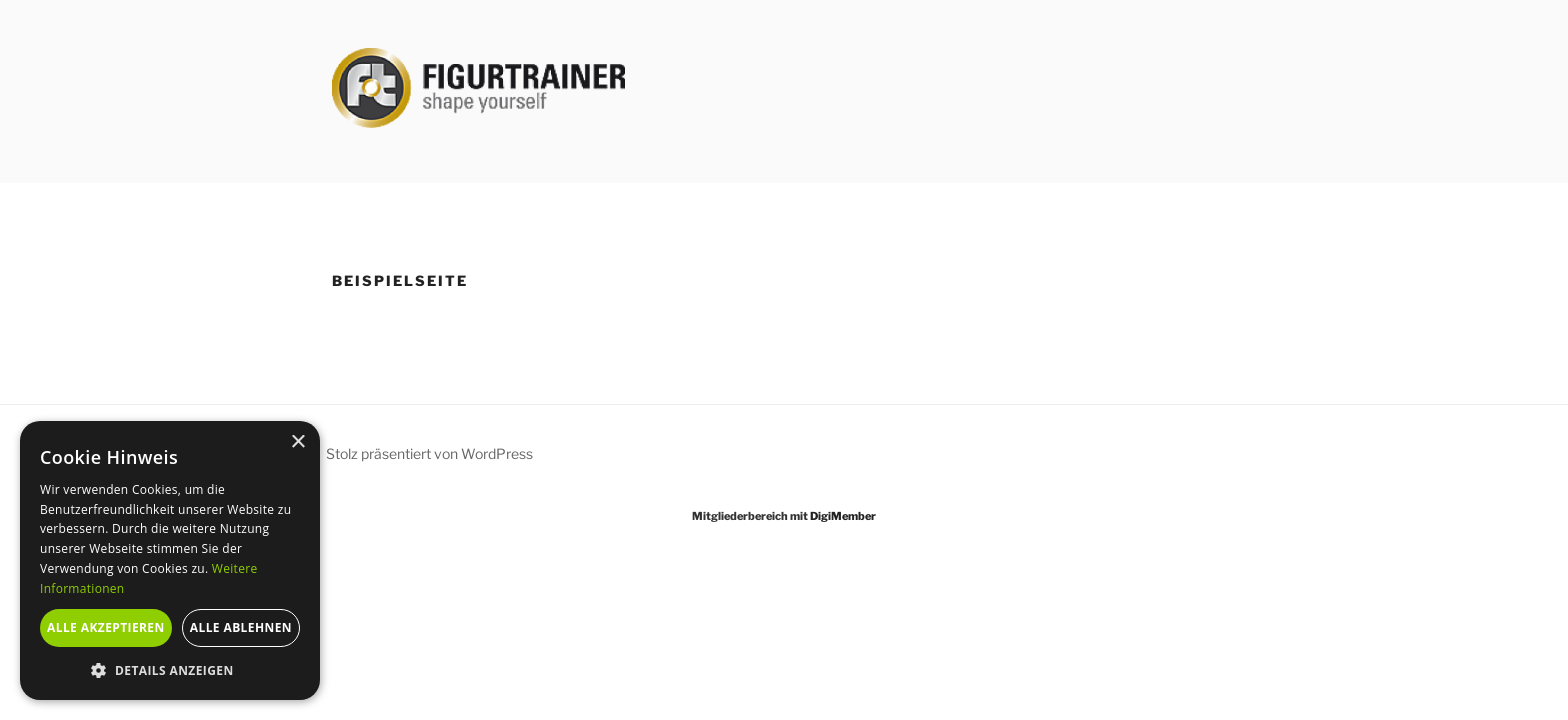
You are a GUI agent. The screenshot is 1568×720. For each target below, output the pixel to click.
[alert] (170, 560)
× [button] (297, 442)
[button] (170, 670)
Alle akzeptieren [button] (106, 627)
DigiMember (843, 516)
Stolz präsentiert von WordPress (429, 453)
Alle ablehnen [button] (241, 627)
